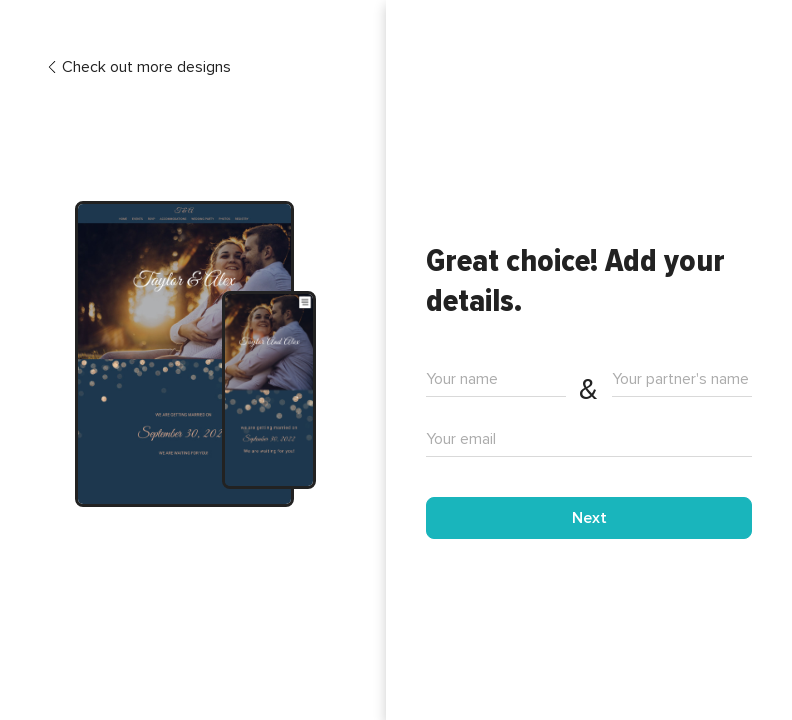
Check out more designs (138, 67)
